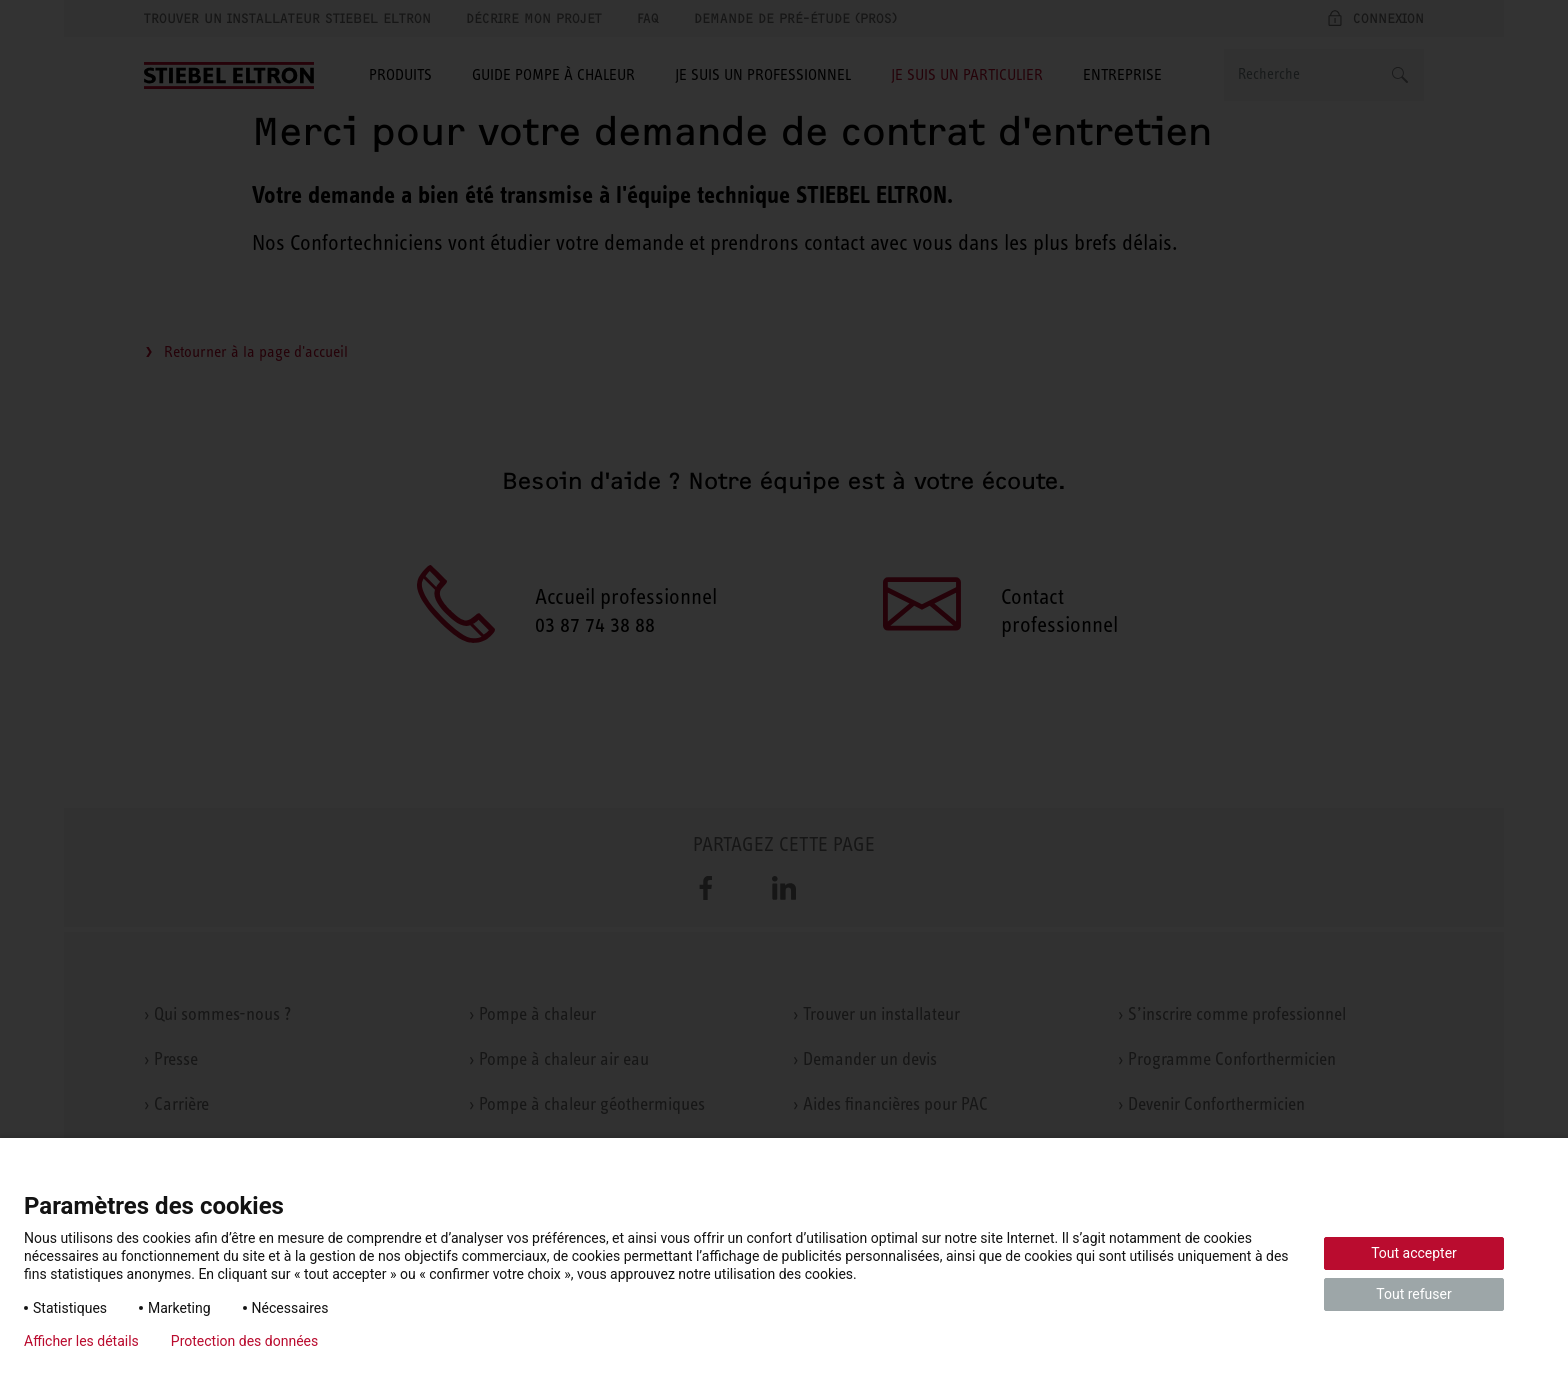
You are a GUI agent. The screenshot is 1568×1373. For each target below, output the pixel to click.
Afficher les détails (81, 1341)
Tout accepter (1414, 1253)
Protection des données (244, 1341)
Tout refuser (1413, 1294)
